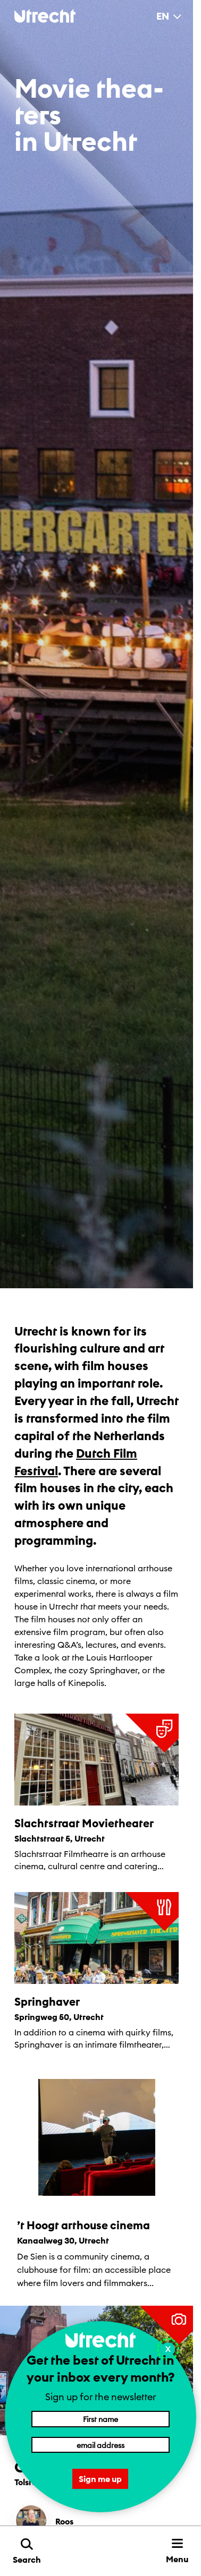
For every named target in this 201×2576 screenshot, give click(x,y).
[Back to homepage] (45, 15)
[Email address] (100, 2445)
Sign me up (100, 2479)
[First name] (100, 2419)
